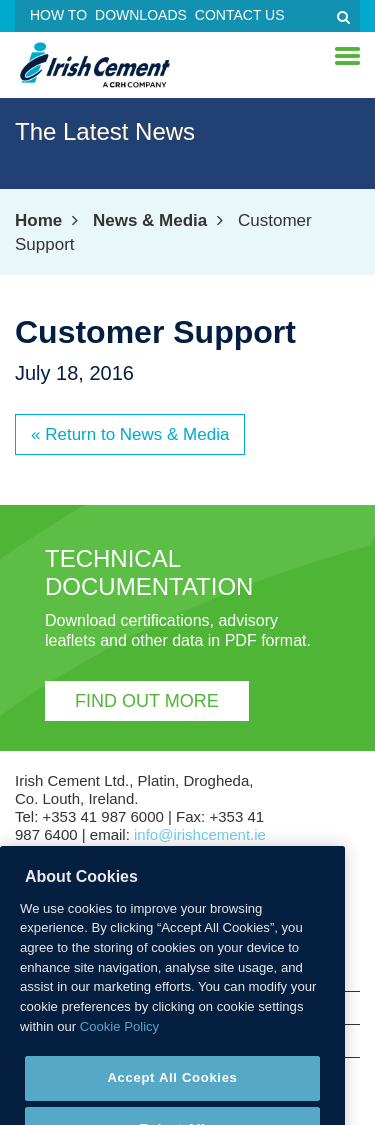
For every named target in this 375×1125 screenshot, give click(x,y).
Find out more (147, 701)
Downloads (141, 15)
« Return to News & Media (130, 434)
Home (38, 220)
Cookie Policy (119, 1041)
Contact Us (240, 15)
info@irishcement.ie (200, 834)
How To (58, 15)
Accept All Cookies (172, 1093)
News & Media (150, 220)
